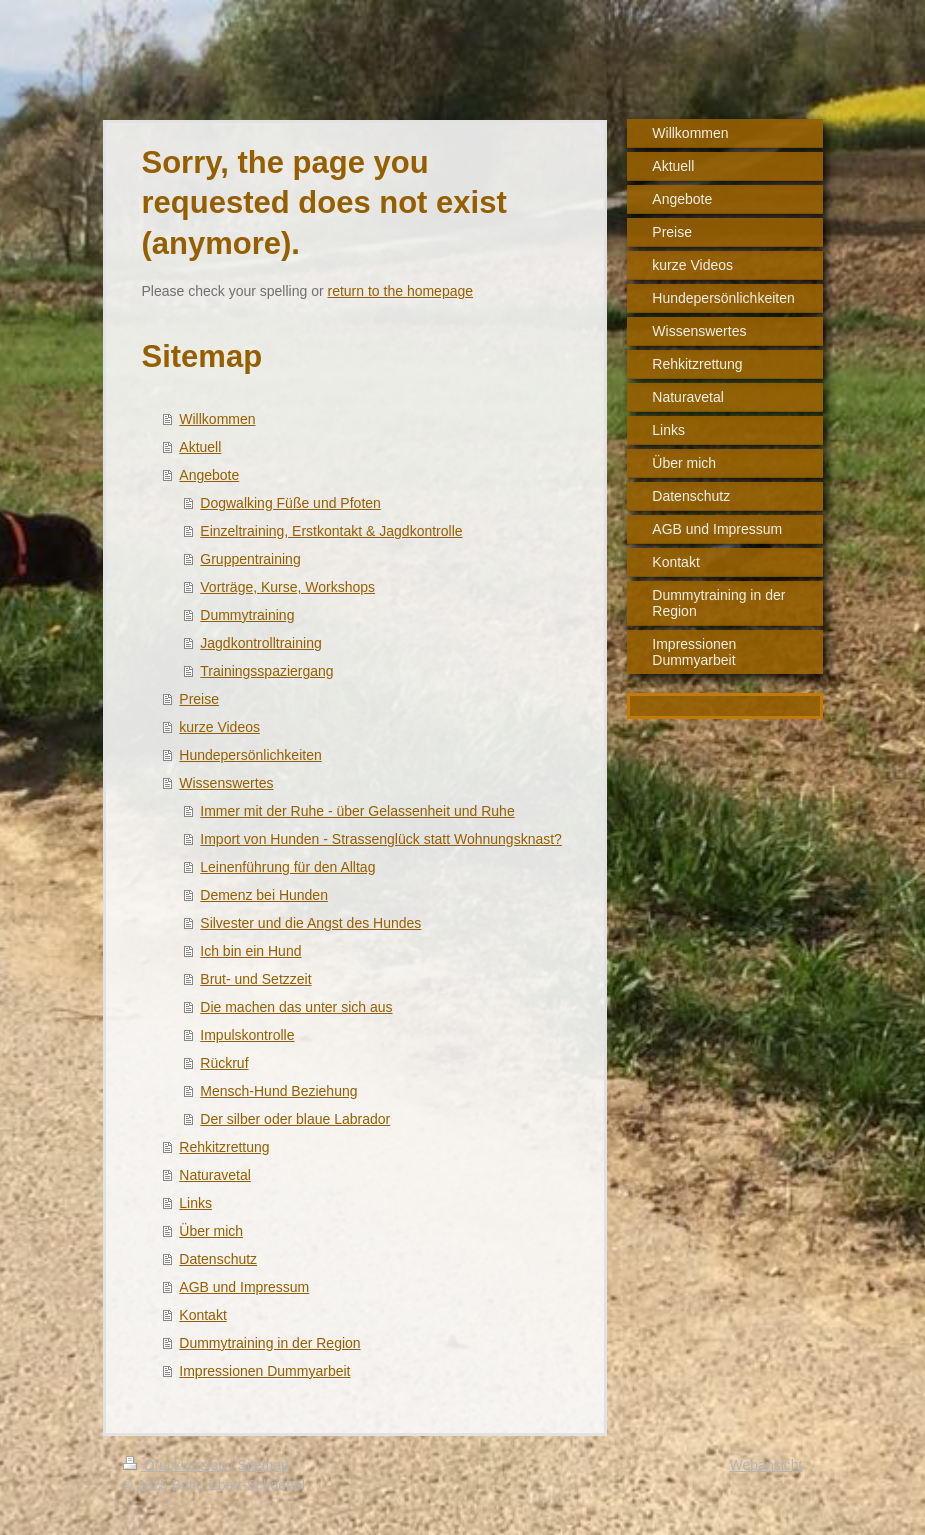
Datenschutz (218, 1259)
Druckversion (176, 1465)
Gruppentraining (250, 559)
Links (195, 1203)
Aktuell (200, 447)
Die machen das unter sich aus (296, 1007)
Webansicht (766, 1465)
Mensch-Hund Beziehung (278, 1091)
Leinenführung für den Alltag (287, 867)
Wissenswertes (226, 783)
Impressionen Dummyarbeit (264, 1371)
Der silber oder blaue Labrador (295, 1119)
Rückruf (224, 1063)
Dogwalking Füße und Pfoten (290, 503)
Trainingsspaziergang (266, 671)
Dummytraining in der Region (269, 1343)
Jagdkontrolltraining (260, 643)
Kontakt (202, 1315)
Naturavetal (215, 1175)
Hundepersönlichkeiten (250, 755)
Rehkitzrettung (224, 1147)
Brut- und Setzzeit (255, 979)
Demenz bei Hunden (264, 895)
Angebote (209, 475)
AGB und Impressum (244, 1287)
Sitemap (263, 1465)
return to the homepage (401, 291)
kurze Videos (219, 727)
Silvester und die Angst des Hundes (310, 923)
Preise (199, 699)
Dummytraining (247, 615)
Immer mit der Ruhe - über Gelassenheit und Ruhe (357, 811)
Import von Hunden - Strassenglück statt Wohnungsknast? (381, 839)
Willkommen (217, 419)
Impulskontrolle (247, 1035)
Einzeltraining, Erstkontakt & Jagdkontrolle (331, 531)
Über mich (211, 1231)
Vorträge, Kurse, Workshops (287, 587)
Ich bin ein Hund (250, 951)
